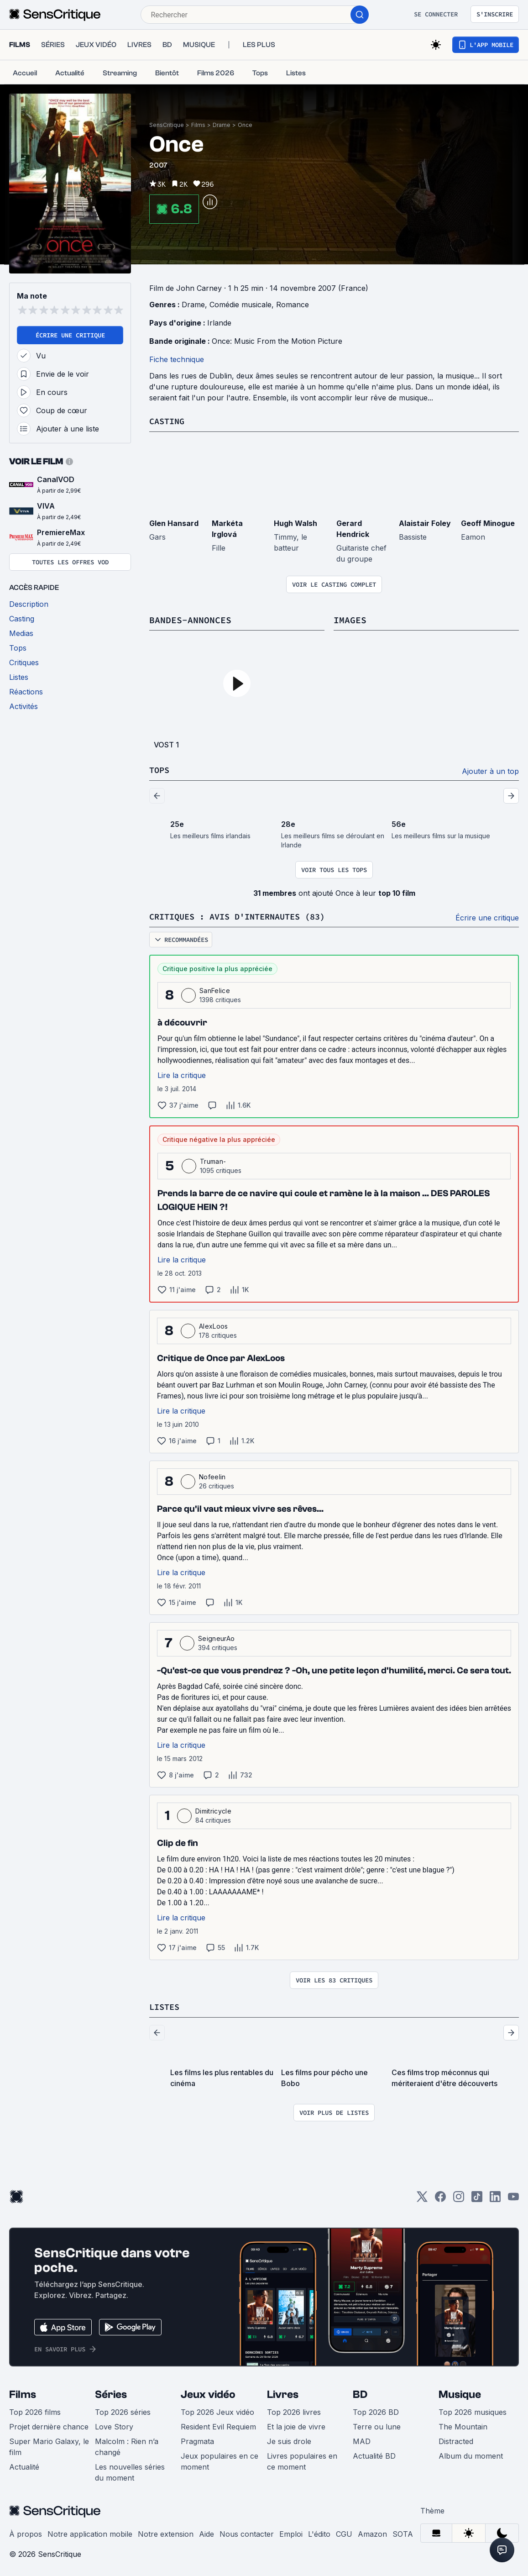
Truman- (213, 1160)
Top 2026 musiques (473, 2410)
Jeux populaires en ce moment (219, 2460)
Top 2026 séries (123, 2410)
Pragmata (197, 2439)
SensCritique (166, 124)
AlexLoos (213, 1325)
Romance (292, 304)
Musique (460, 2393)
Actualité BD (374, 2454)
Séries (111, 2393)
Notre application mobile (89, 2532)
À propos (25, 2532)
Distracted (456, 2439)
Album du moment (471, 2454)
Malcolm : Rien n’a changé (126, 2445)
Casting (168, 420)
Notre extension (165, 2532)
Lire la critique (181, 1073)
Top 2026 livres (294, 2410)
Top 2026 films (35, 2410)
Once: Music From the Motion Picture (277, 341)
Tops (160, 769)
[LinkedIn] (495, 2198)
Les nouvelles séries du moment (130, 2470)
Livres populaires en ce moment (302, 2460)
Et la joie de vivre (296, 2424)
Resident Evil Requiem (218, 2424)
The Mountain (463, 2424)
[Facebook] (440, 2198)
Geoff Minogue (488, 522)
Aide (206, 2532)
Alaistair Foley (425, 522)
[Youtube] (513, 2198)
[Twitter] (422, 2198)
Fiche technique (176, 359)
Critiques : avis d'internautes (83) (245, 915)
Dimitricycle (213, 1810)
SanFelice (214, 989)
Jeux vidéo (208, 2393)
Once (245, 124)
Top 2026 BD (376, 2410)
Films (198, 124)
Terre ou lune (377, 2424)
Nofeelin (212, 1475)
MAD (362, 2439)
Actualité (24, 2465)
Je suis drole (289, 2439)
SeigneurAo (216, 1637)
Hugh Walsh (295, 522)
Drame (221, 124)
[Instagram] (458, 2198)
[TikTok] (476, 2198)
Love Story (114, 2424)
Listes (165, 2005)
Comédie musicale (240, 304)
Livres (282, 2393)
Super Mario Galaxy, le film (49, 2445)
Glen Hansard (174, 522)
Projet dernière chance (49, 2424)
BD (360, 2393)
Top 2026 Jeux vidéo (217, 2410)
